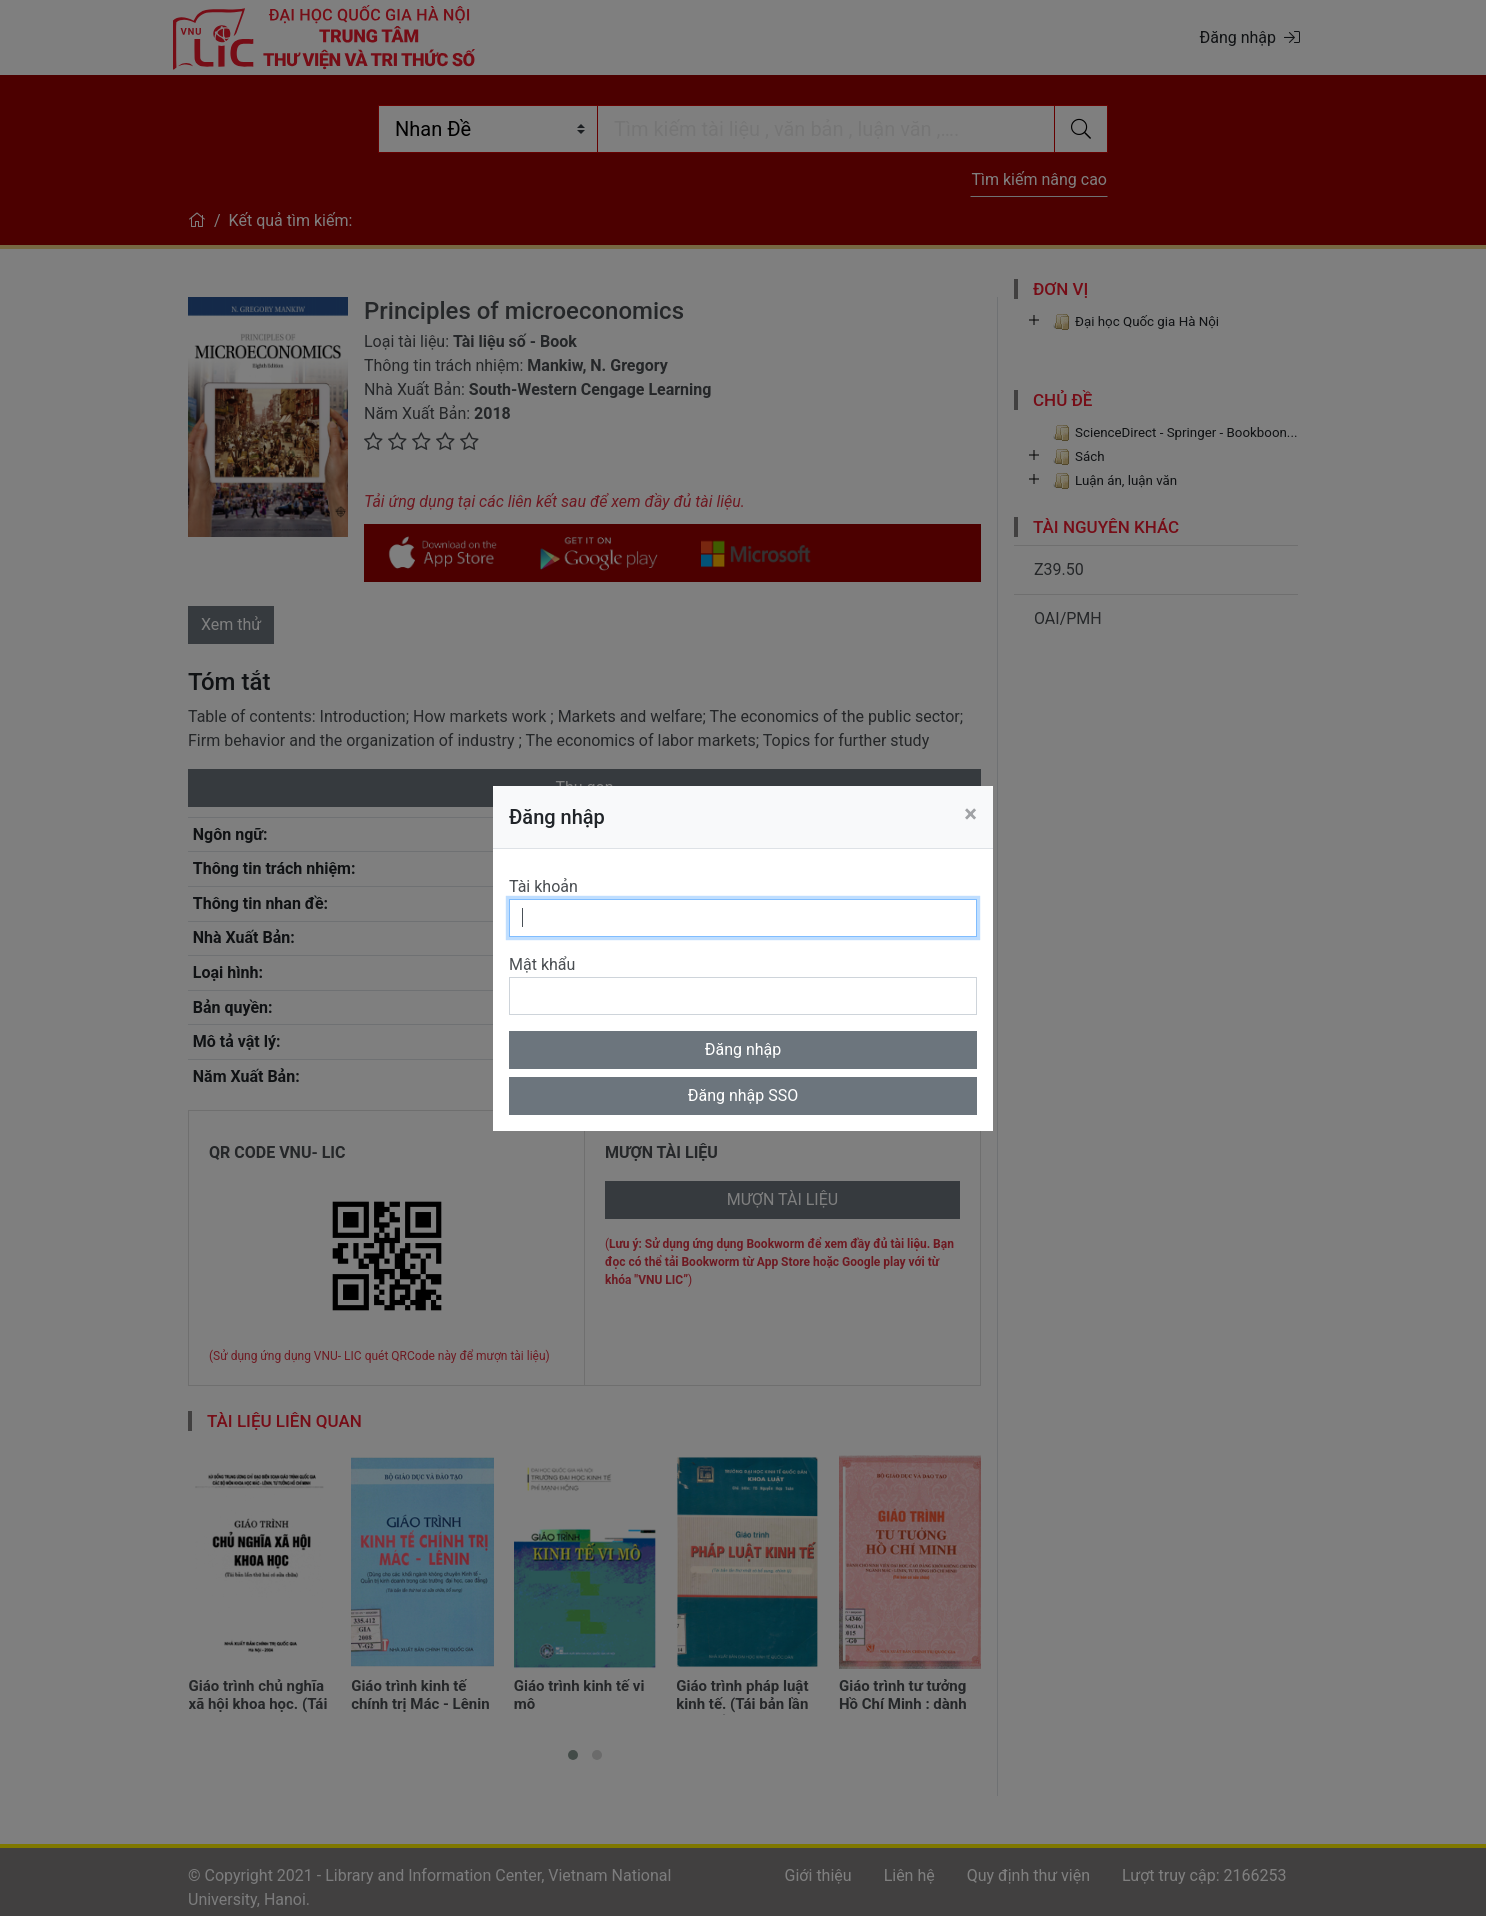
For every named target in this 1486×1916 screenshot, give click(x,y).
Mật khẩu (542, 964)
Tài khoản (543, 886)
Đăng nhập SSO (743, 1095)
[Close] (970, 814)
